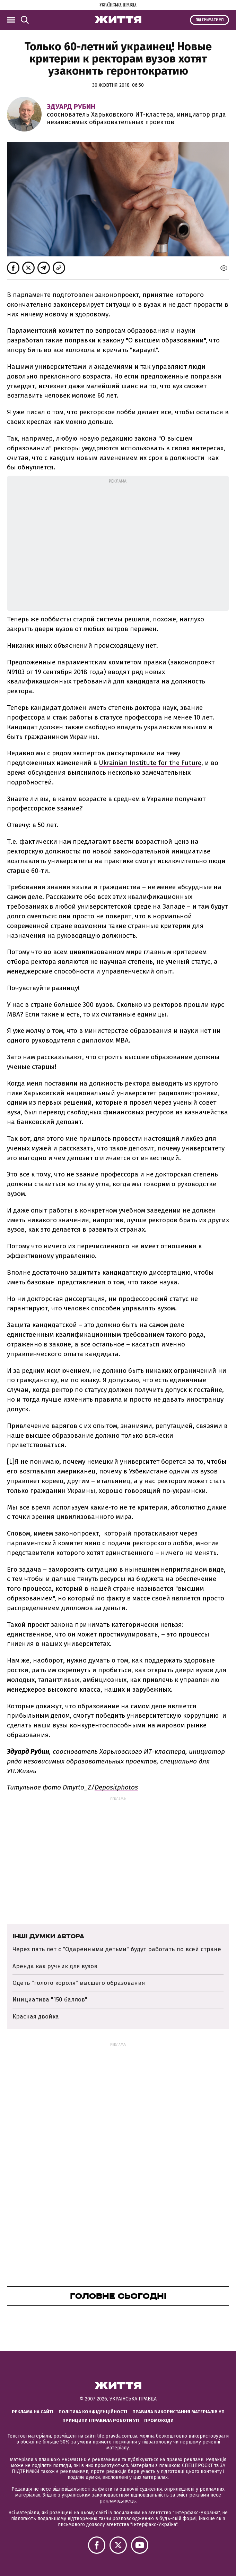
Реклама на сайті (32, 2411)
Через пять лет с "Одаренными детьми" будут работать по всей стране (116, 1949)
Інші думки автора (48, 1936)
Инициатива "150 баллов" (49, 1999)
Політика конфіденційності (93, 2411)
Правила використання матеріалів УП (178, 2411)
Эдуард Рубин (71, 106)
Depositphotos (116, 1787)
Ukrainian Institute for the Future (150, 763)
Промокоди (159, 2420)
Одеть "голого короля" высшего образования (78, 1983)
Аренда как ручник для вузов (54, 1966)
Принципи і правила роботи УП (100, 2420)
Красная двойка (35, 2016)
